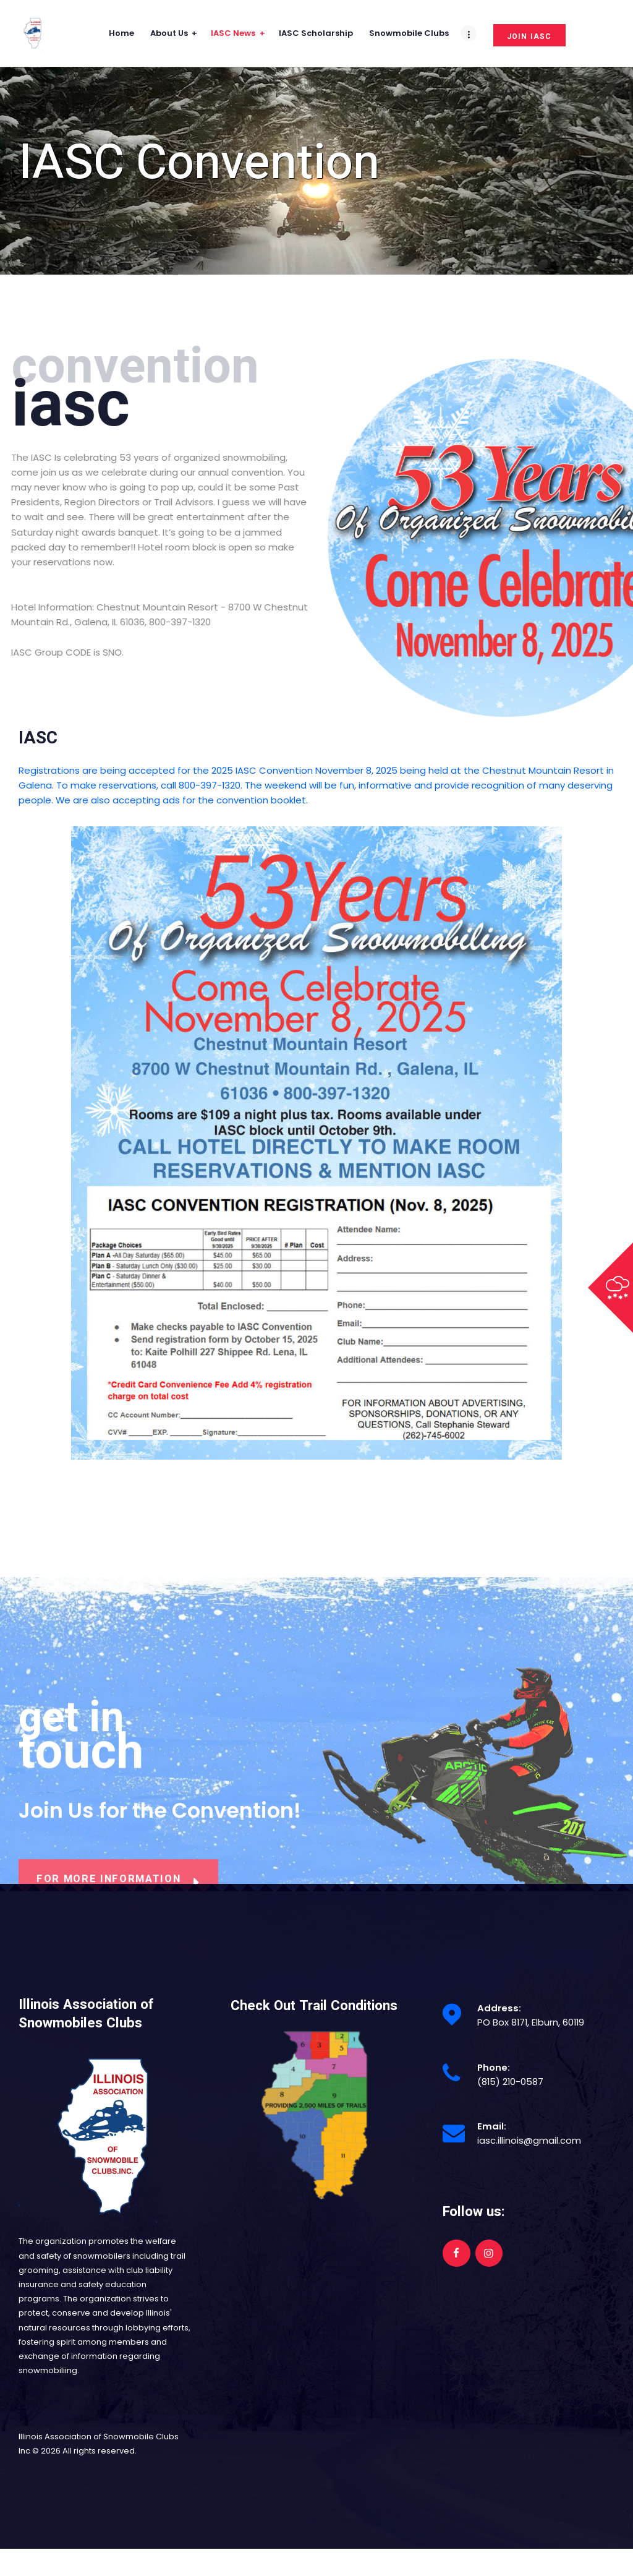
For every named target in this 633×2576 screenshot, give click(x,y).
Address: (499, 2007)
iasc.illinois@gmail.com (529, 2140)
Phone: (493, 2067)
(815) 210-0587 (510, 2081)
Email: (491, 2126)
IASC (38, 738)
